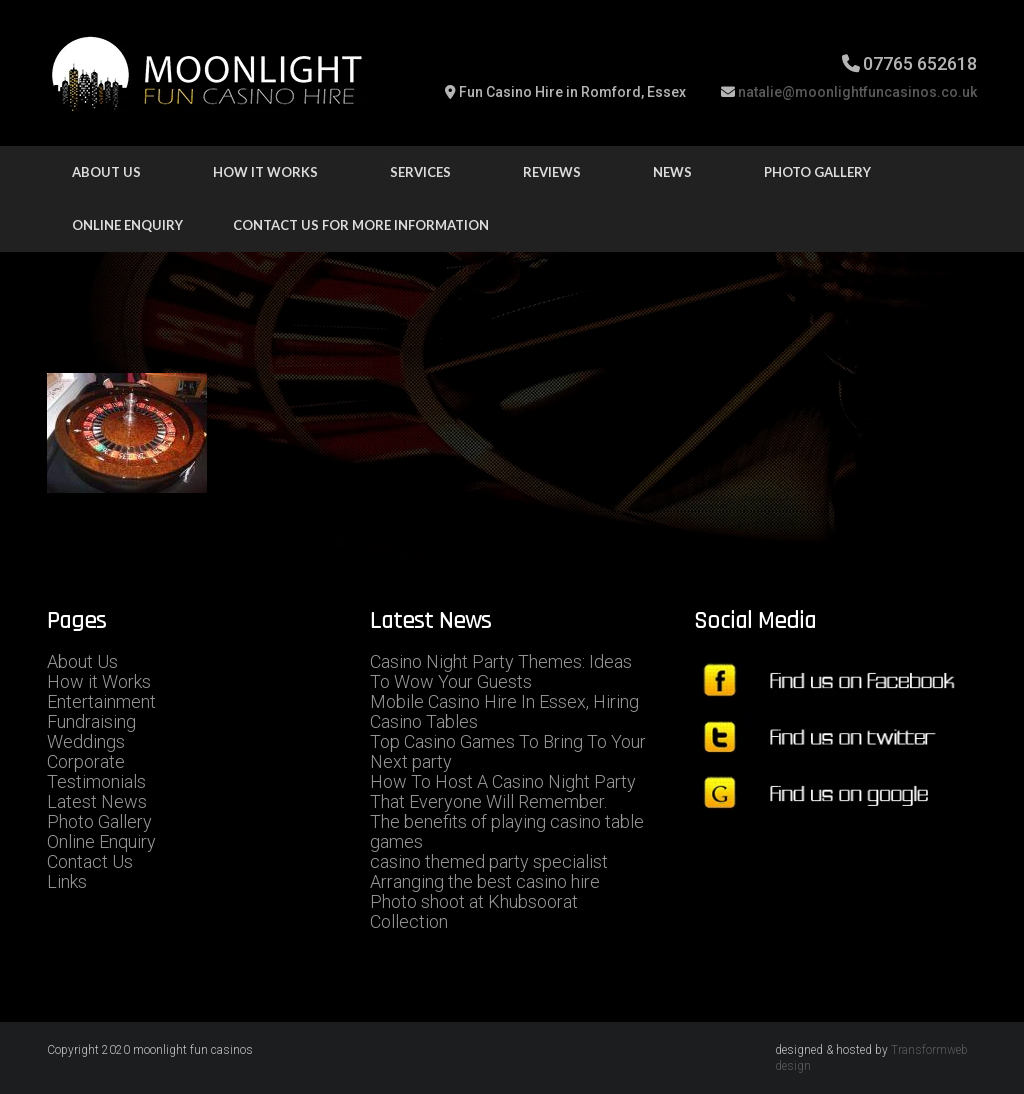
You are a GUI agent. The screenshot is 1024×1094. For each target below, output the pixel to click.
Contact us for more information (361, 225)
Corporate (86, 761)
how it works (265, 172)
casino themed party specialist (489, 861)
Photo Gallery (817, 172)
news (672, 172)
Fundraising (91, 721)
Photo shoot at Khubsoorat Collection (474, 911)
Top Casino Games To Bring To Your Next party (508, 751)
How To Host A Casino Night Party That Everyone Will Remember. (503, 791)
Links (67, 881)
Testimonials (96, 781)
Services (420, 172)
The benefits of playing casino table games (507, 831)
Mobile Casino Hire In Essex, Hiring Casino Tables (504, 711)
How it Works (99, 681)
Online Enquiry (127, 225)
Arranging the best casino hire (485, 881)
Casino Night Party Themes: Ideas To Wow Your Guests (501, 671)
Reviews (552, 172)
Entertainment (101, 701)
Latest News (97, 801)
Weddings (86, 741)
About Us (106, 172)
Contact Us (90, 861)
